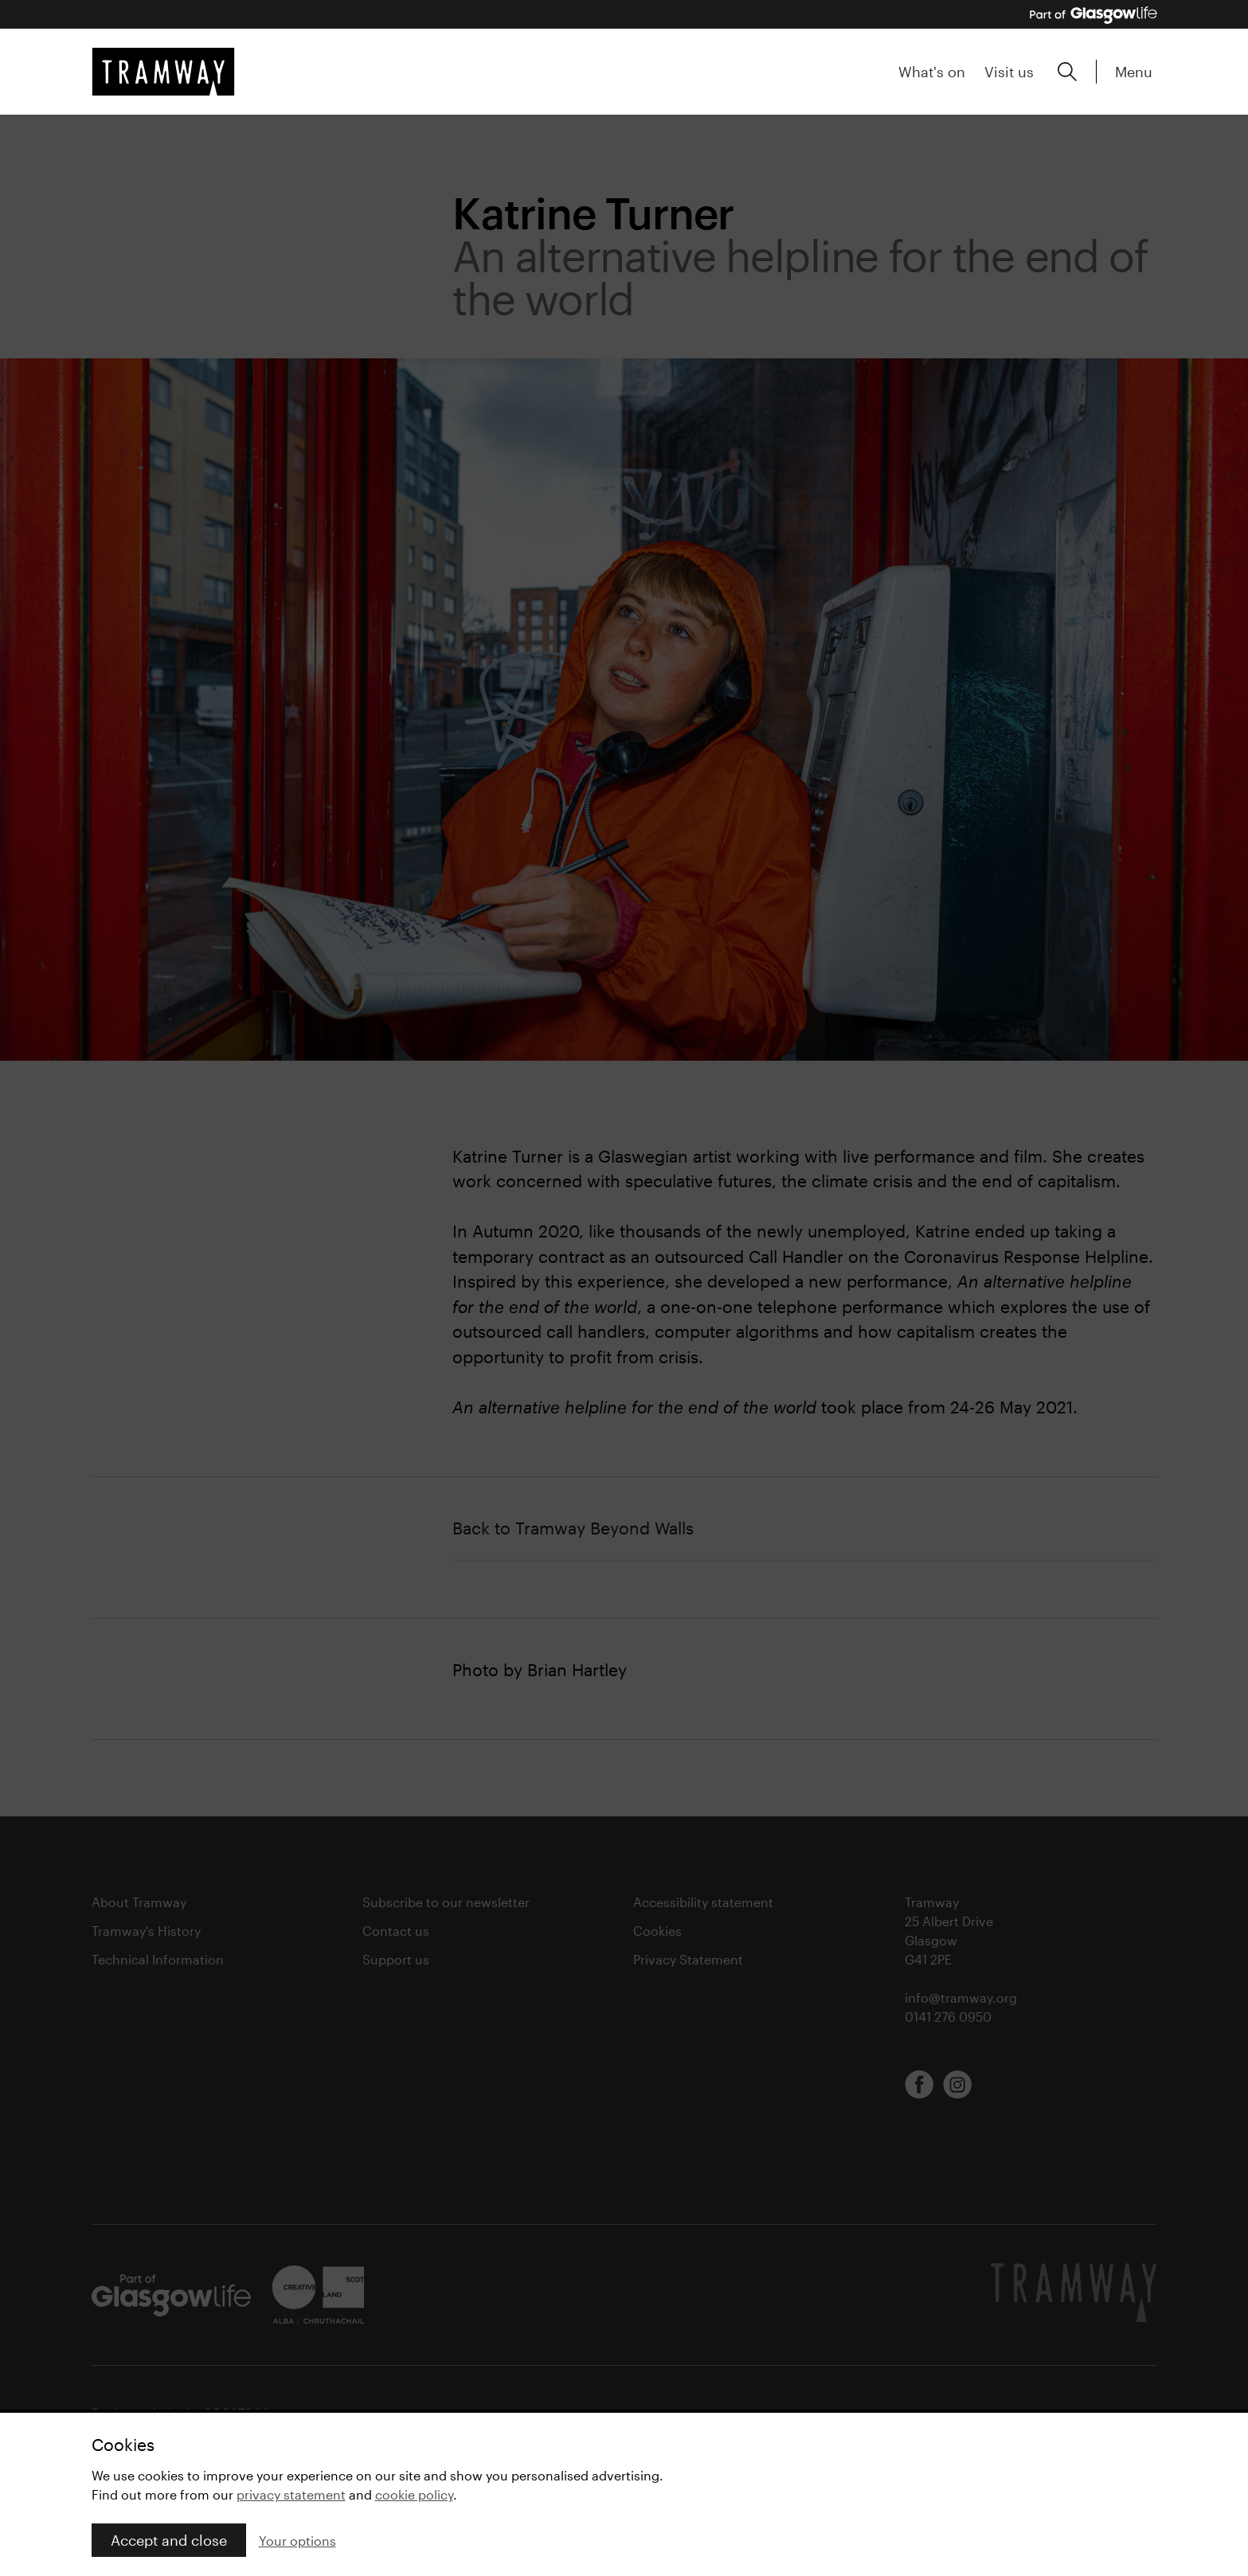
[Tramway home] (163, 72)
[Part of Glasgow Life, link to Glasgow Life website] (1093, 15)
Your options (297, 2540)
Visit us (1009, 71)
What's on (931, 71)
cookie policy (414, 2494)
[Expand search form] (1067, 71)
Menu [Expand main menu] (1133, 71)
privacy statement (291, 2494)
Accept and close (169, 2540)
